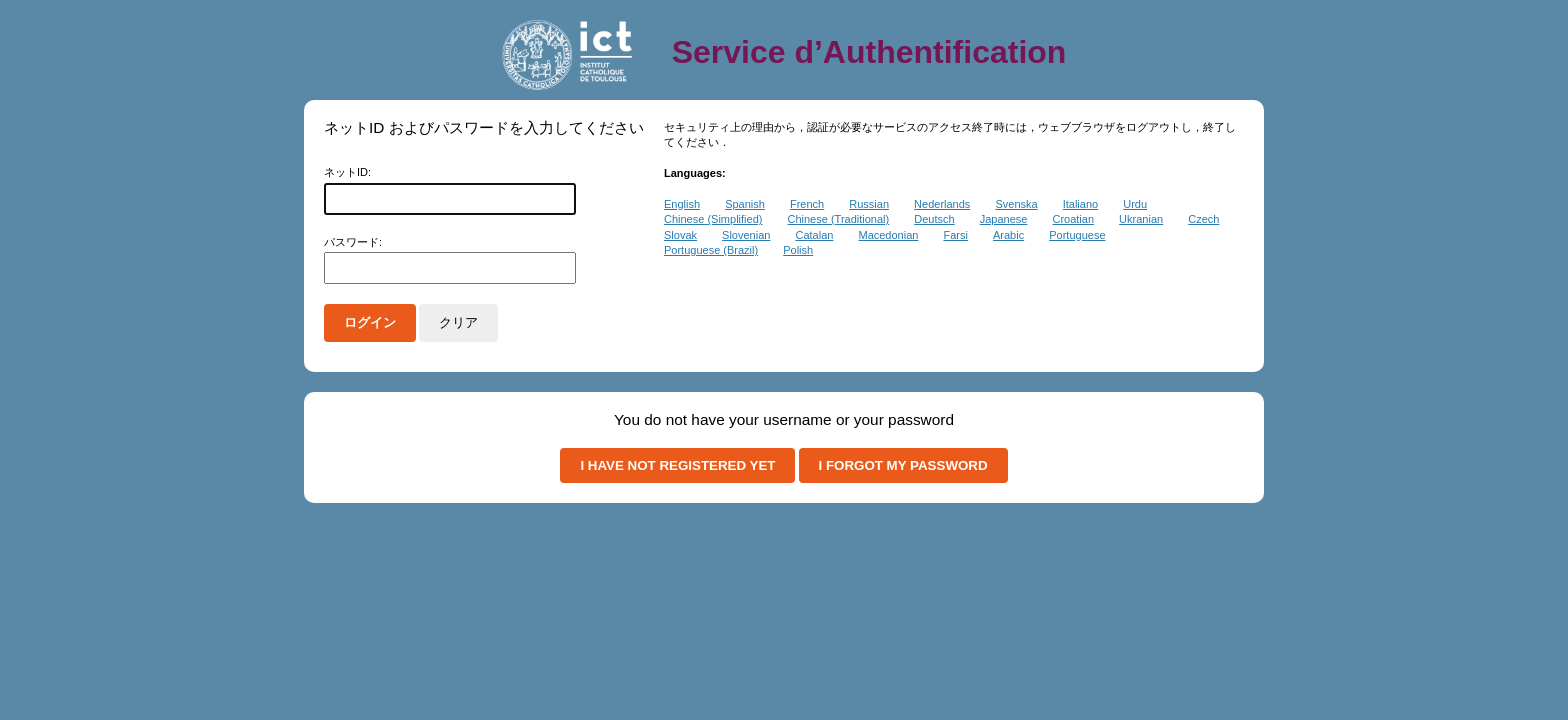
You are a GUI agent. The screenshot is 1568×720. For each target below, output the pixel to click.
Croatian (1073, 219)
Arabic (1008, 235)
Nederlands (942, 204)
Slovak (680, 235)
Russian (869, 204)
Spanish (745, 204)
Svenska (1016, 204)
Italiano (1080, 204)
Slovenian (746, 235)
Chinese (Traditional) (839, 219)
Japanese (1004, 219)
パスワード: (353, 242)
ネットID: (347, 172)
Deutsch (934, 219)
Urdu (1135, 204)
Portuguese (1077, 235)
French (807, 204)
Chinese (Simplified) (713, 219)
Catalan (814, 235)
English (682, 204)
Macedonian (888, 235)
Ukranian (1141, 219)
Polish (798, 250)
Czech (1203, 219)
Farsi (955, 235)
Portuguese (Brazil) (711, 250)
